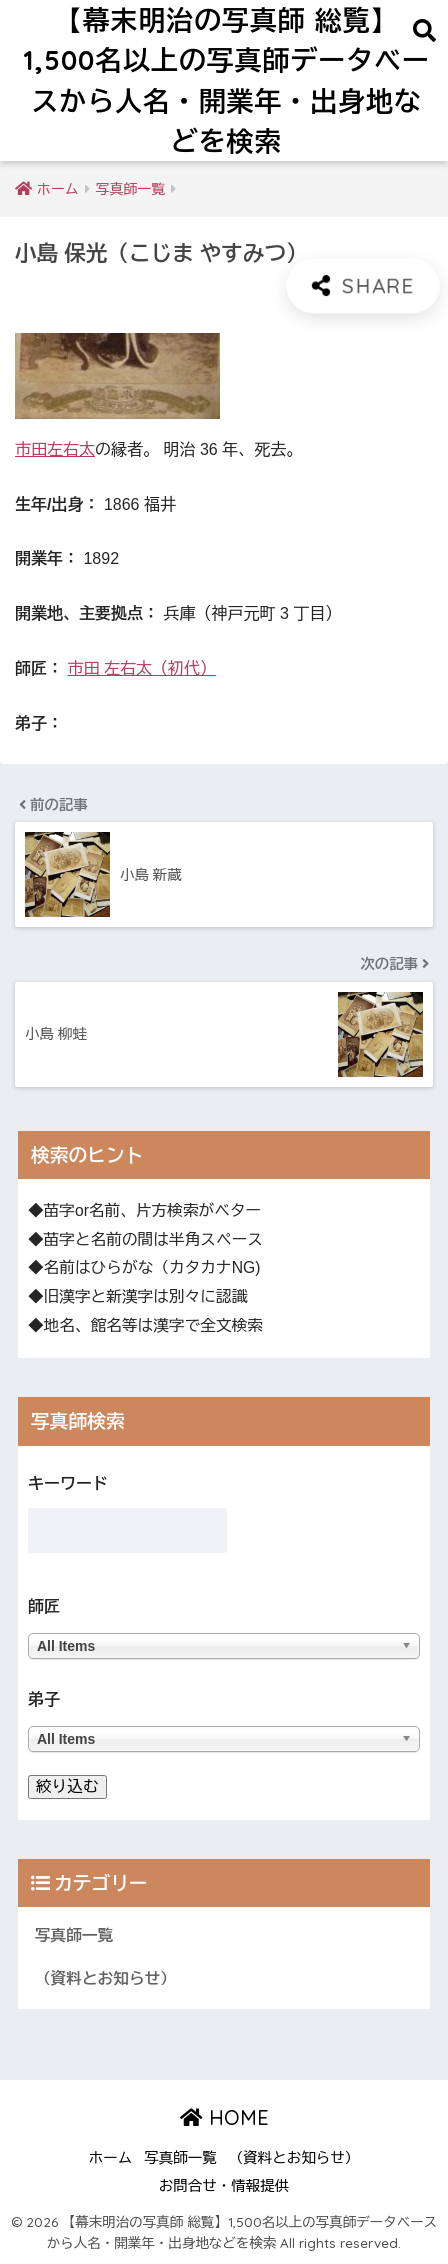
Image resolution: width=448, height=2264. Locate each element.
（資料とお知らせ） (105, 1978)
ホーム (111, 2158)
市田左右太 (55, 449)
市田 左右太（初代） (141, 668)
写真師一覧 (74, 1935)
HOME (224, 2117)
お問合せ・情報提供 (224, 2186)
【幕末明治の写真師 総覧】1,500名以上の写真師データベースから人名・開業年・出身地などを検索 (226, 80)
